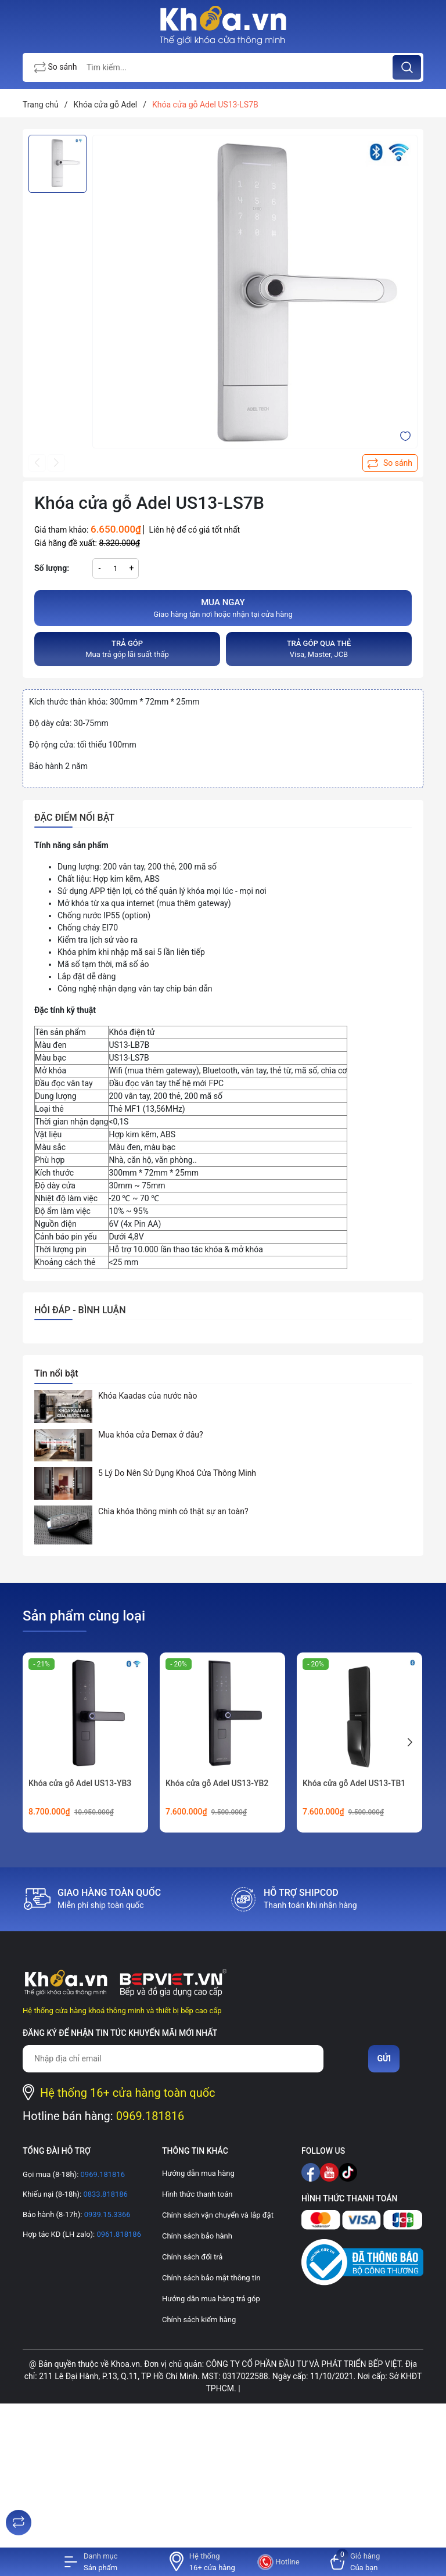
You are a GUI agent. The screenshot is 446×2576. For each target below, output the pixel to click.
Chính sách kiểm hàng (199, 2319)
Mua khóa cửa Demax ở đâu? (150, 1434)
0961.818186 (118, 2234)
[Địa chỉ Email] (173, 2058)
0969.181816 (150, 2116)
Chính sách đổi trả (192, 2256)
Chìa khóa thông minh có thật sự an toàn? (173, 1511)
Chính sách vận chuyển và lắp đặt (218, 2215)
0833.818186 (104, 2194)
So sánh (55, 68)
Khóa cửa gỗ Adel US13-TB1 (354, 1783)
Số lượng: (51, 568)
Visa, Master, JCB (319, 648)
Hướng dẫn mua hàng (198, 2173)
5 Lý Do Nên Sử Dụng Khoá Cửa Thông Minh (177, 1473)
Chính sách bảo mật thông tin (211, 2277)
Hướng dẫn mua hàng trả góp (211, 2298)
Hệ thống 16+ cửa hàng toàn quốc (127, 2093)
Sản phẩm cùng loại (84, 1616)
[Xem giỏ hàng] (355, 2561)
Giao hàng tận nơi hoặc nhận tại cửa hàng (223, 607)
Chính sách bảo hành (197, 2236)
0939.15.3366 (106, 2214)
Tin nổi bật (56, 1373)
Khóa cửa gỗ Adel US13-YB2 (217, 1783)
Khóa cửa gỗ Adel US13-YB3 (79, 1783)
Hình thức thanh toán (197, 2194)
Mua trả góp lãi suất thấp (127, 648)
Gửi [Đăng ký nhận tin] (384, 2058)
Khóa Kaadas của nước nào (147, 1395)
